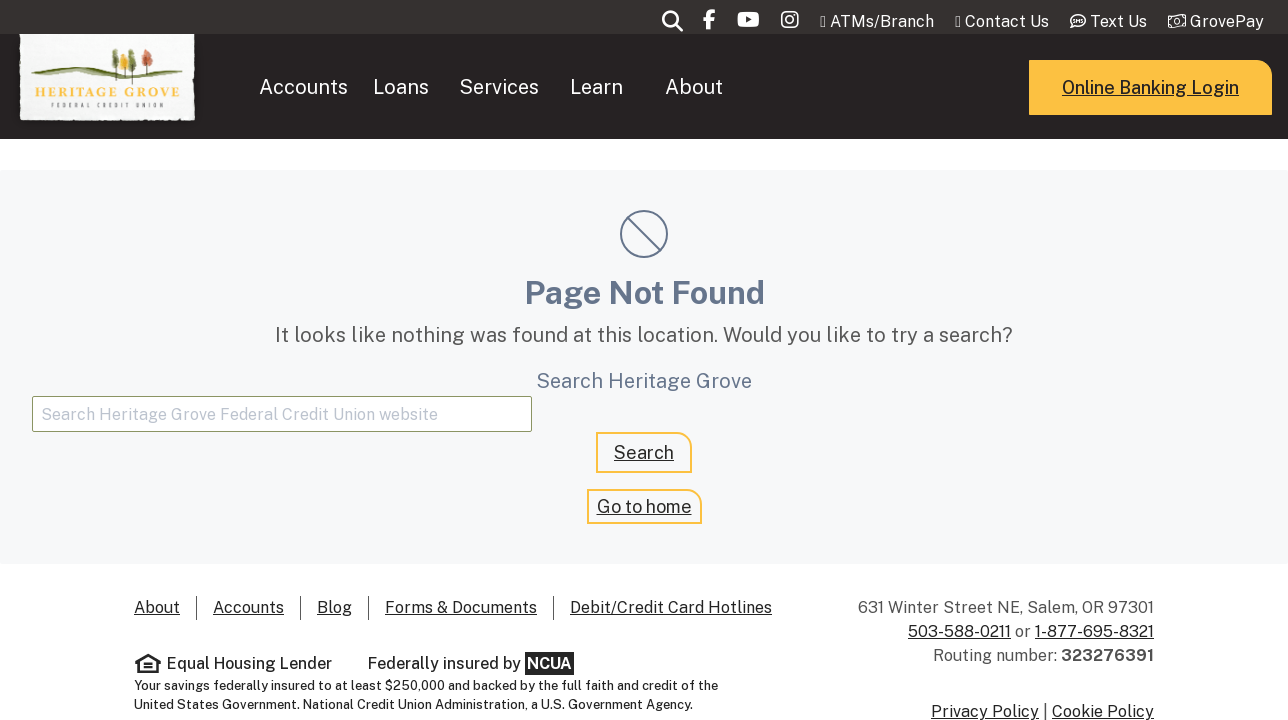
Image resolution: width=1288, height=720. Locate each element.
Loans (401, 257)
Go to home (644, 506)
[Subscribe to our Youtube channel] (748, 190)
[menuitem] (304, 257)
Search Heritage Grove (644, 381)
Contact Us (1002, 191)
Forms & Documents (461, 607)
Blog (334, 607)
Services (499, 257)
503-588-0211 (959, 631)
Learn (596, 257)
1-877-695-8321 (1094, 631)
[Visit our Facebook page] (709, 190)
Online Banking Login (1150, 256)
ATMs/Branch (877, 191)
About (694, 257)
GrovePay (1216, 191)
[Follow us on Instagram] (790, 190)
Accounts (303, 257)
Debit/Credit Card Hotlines (671, 607)
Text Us (1108, 191)
